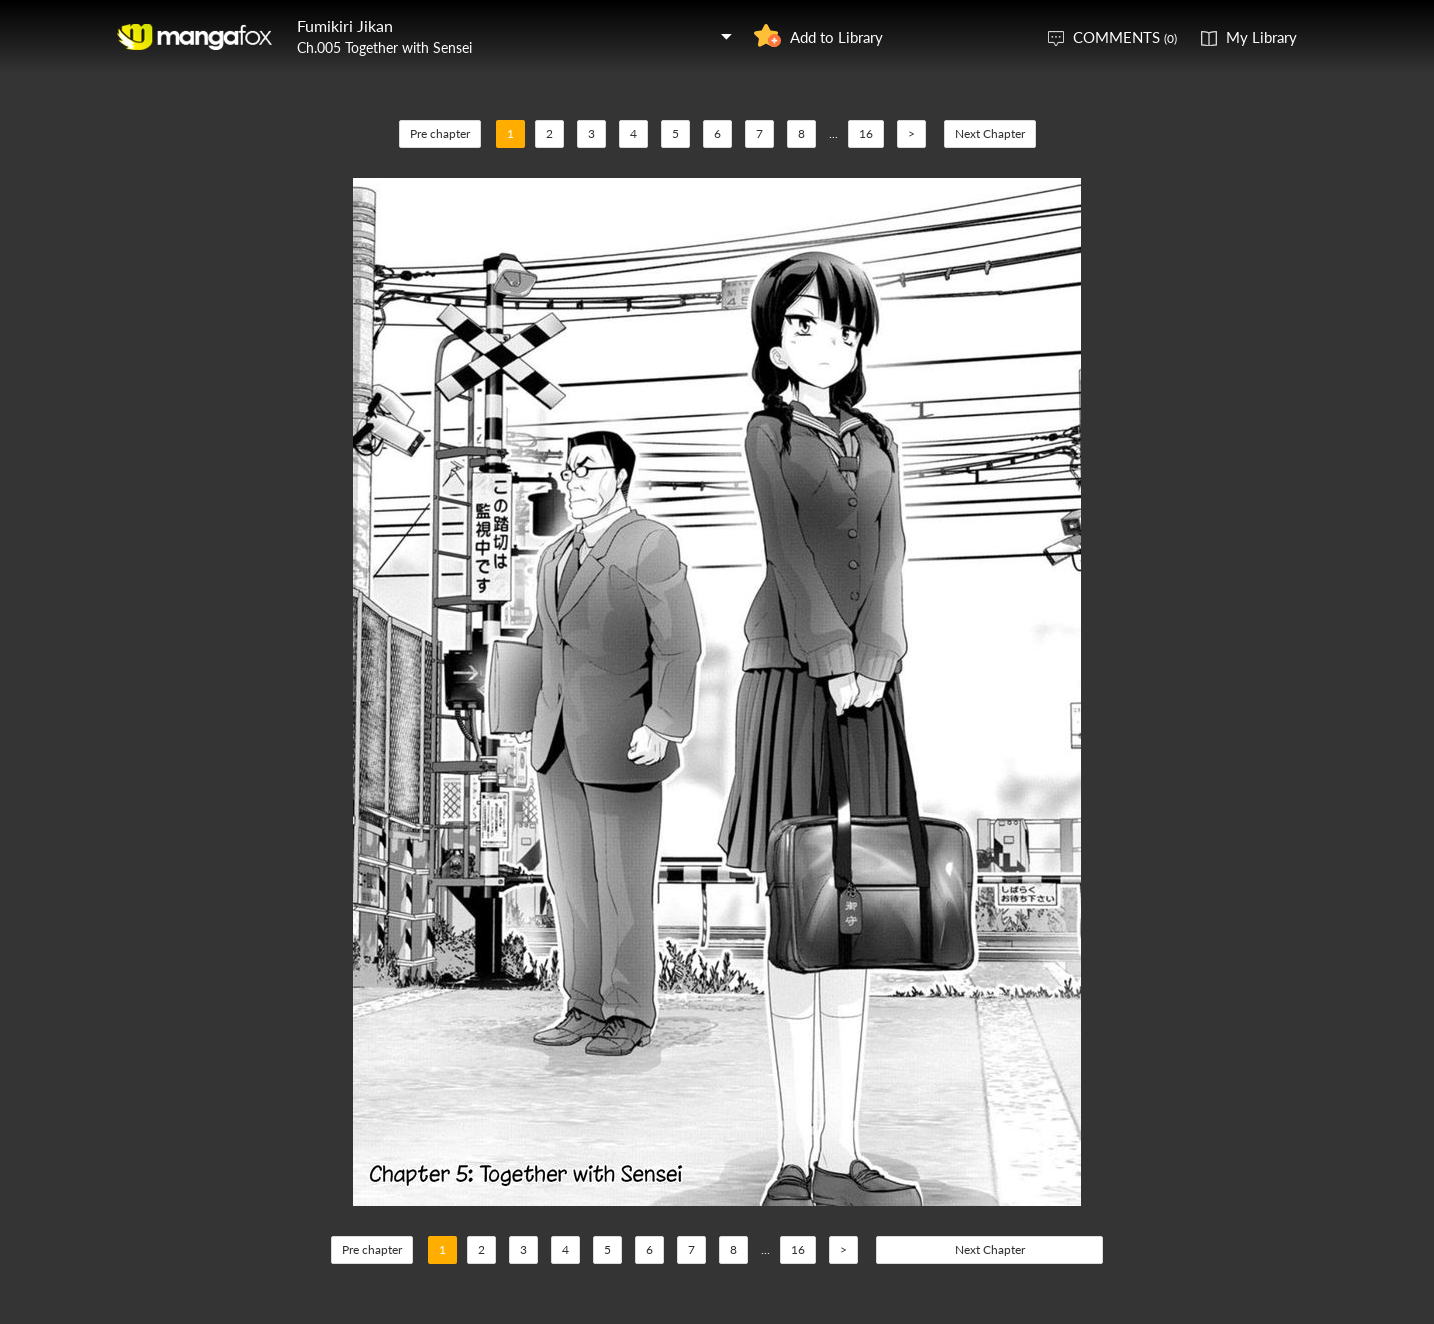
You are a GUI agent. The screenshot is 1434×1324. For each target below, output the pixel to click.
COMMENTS (1125, 37)
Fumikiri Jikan (345, 25)
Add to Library (836, 37)
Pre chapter (440, 133)
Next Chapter (990, 133)
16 (866, 133)
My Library (1261, 37)
